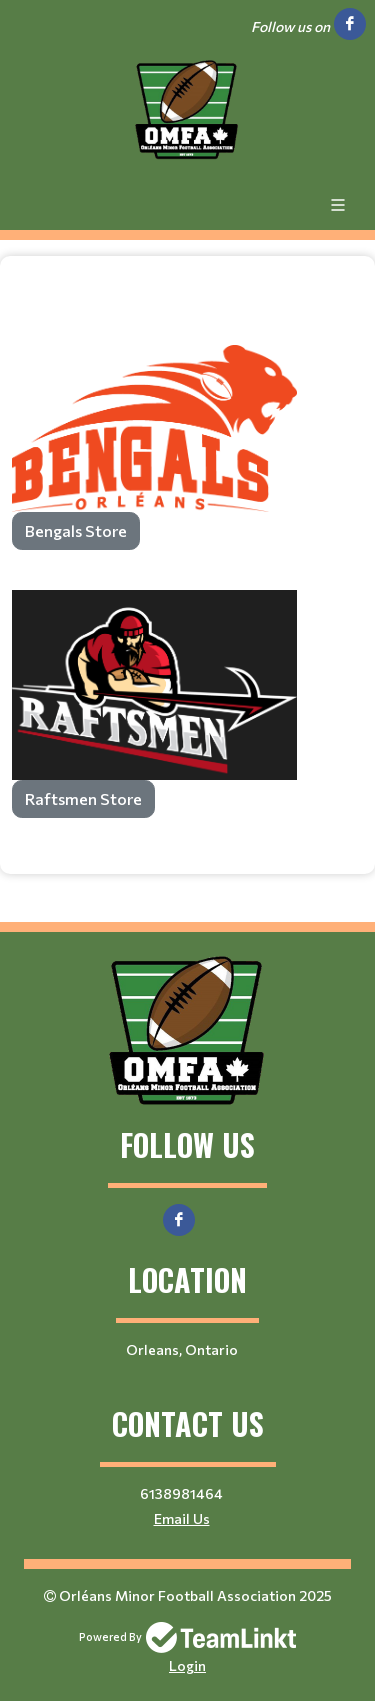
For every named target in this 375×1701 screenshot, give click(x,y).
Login (187, 1665)
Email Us (182, 1518)
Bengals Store (76, 530)
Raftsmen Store (83, 798)
